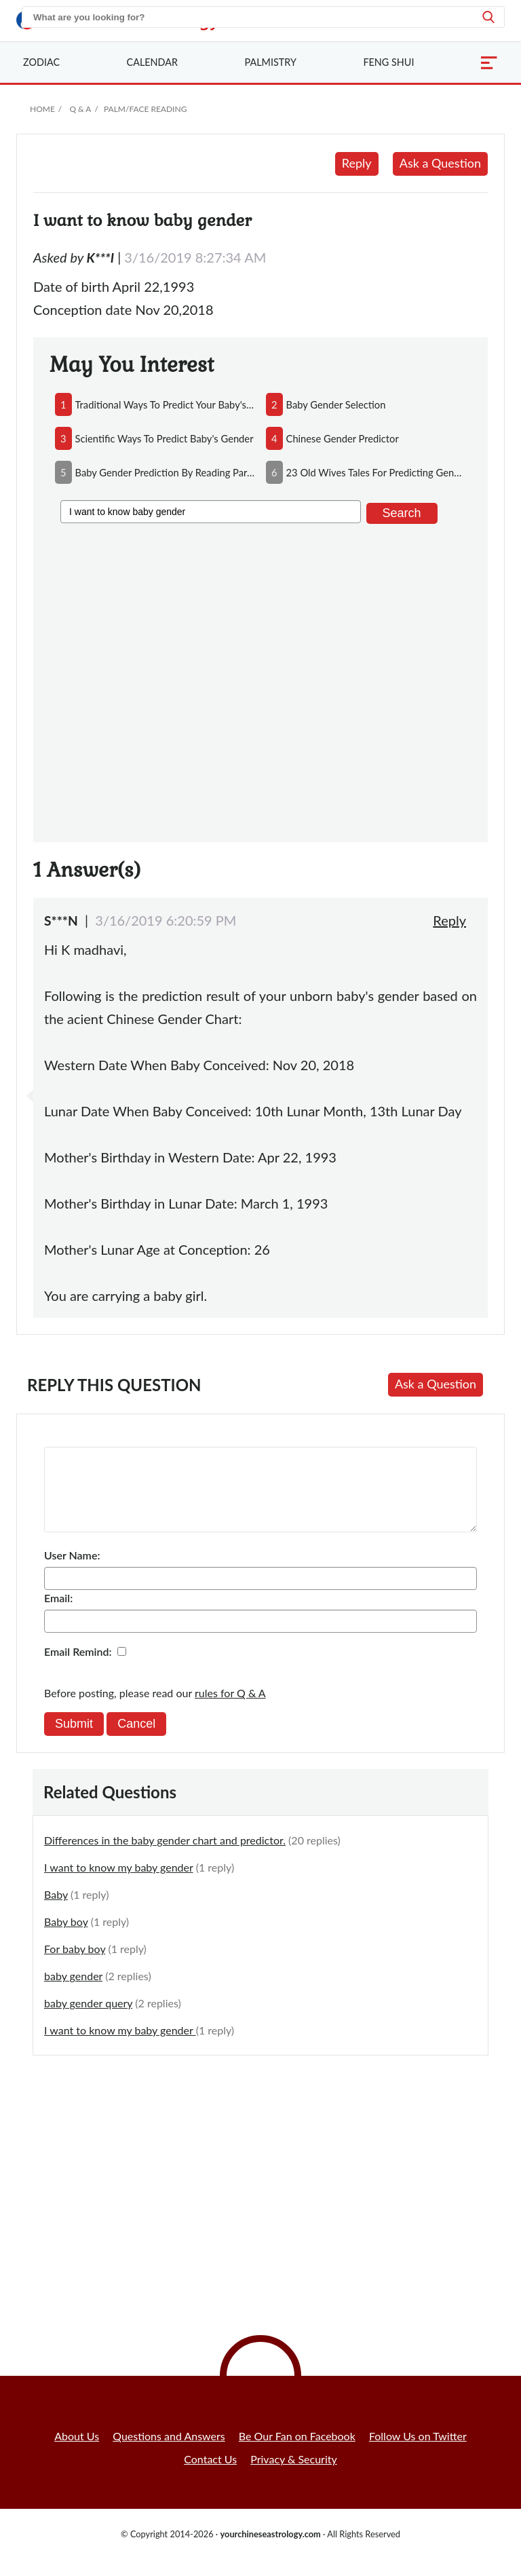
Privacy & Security (293, 2475)
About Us (76, 2452)
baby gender (73, 1992)
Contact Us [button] (210, 2475)
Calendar (152, 62)
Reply (357, 162)
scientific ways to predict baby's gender (164, 438)
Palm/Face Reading (145, 109)
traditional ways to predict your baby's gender (165, 404)
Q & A (80, 109)
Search (402, 513)
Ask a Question (440, 162)
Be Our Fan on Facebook (297, 2452)
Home (42, 109)
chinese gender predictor (342, 438)
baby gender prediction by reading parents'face (165, 472)
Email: (58, 1614)
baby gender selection (336, 404)
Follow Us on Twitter (418, 2452)
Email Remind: (78, 1667)
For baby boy (74, 1964)
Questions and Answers (169, 2452)
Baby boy (66, 1937)
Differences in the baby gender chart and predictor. (165, 1856)
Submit (74, 1740)
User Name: (72, 1571)
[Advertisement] (260, 680)
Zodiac (41, 62)
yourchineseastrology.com (270, 2550)
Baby (56, 1910)
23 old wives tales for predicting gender (376, 472)
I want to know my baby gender (118, 1883)
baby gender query (88, 2019)
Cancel (136, 1740)
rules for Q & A (230, 1709)
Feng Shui (388, 62)
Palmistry (270, 62)
